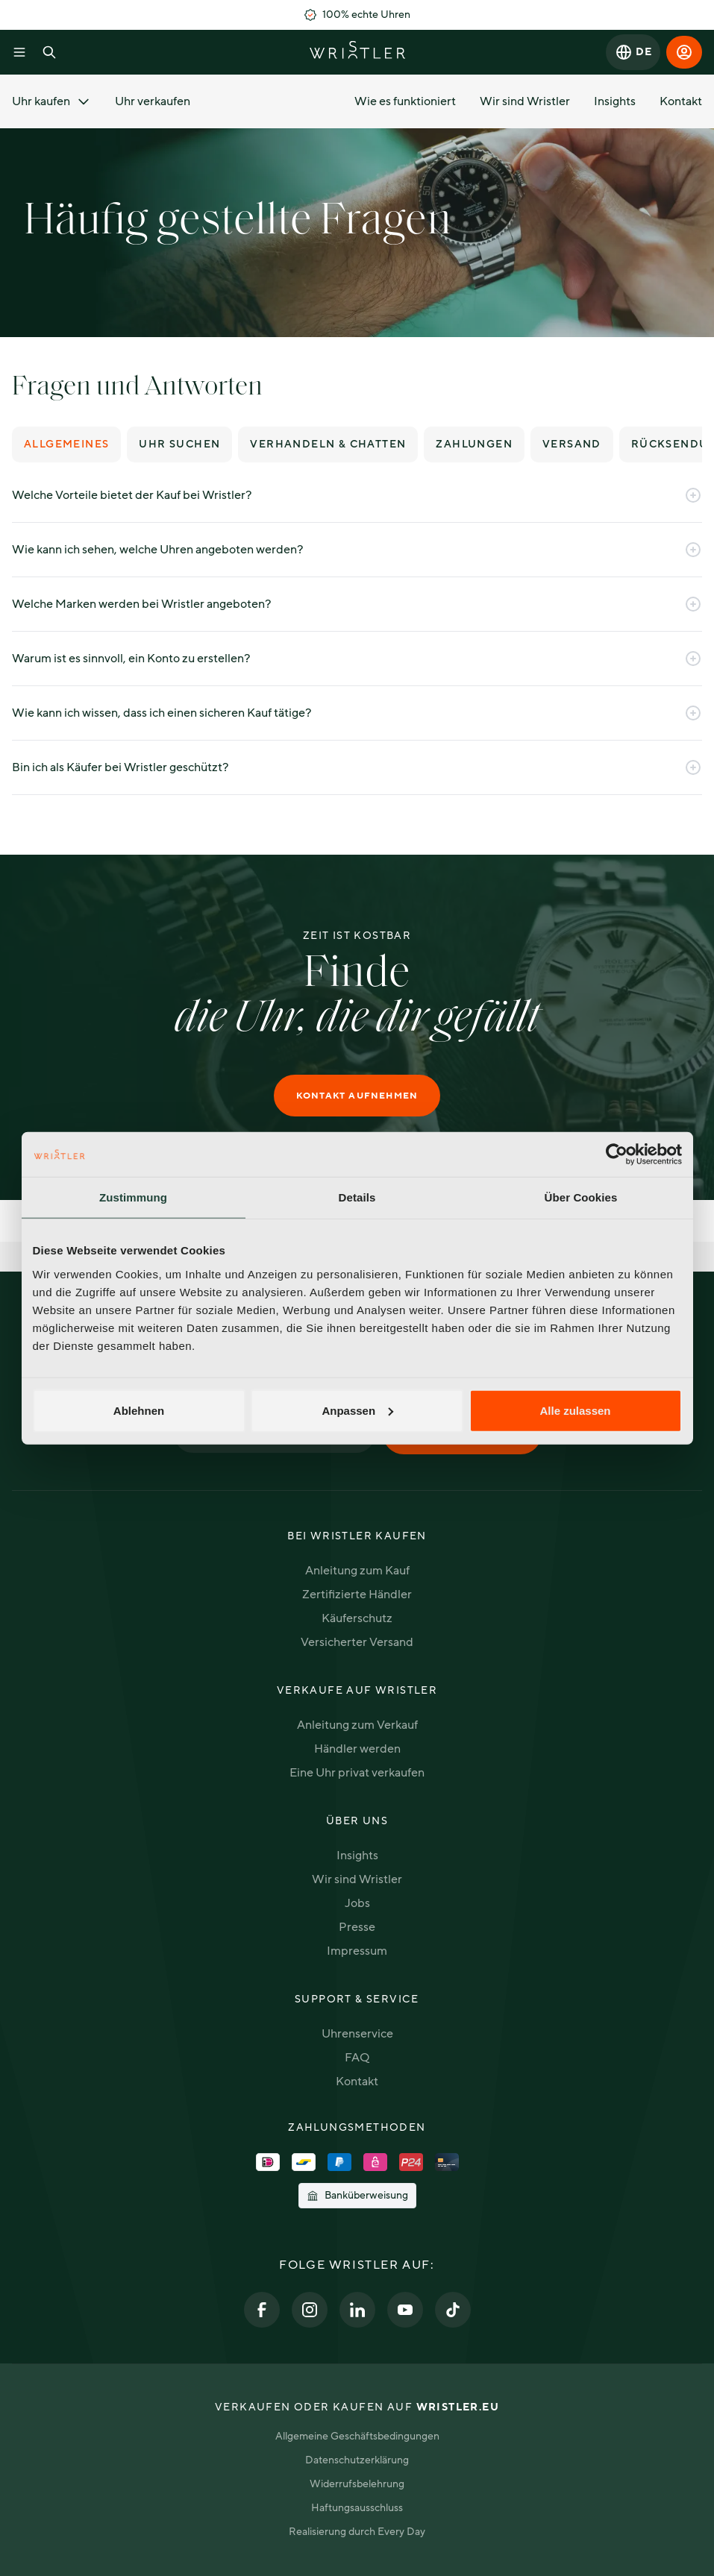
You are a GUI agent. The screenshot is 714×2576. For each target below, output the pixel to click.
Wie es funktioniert (405, 101)
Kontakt (681, 101)
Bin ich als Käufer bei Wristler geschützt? (357, 767)
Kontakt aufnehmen (357, 1096)
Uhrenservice (357, 2034)
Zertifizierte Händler (357, 1594)
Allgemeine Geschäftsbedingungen (357, 2436)
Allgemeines (66, 444)
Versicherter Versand (357, 1642)
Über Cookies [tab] (581, 1197)
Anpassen (357, 1410)
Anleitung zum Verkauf (357, 1725)
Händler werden (357, 1749)
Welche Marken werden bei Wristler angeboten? (357, 604)
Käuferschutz (357, 1618)
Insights (615, 101)
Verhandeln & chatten (328, 444)
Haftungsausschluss (357, 2508)
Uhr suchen (179, 444)
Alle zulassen (574, 1410)
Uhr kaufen (51, 101)
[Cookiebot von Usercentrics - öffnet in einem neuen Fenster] (616, 1154)
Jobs (357, 1903)
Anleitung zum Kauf (357, 1570)
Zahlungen (474, 444)
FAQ (357, 2057)
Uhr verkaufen (152, 101)
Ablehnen (138, 1410)
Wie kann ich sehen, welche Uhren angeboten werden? (357, 550)
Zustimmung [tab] (133, 1197)
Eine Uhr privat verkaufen (357, 1773)
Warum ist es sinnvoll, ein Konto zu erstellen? (357, 658)
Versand (571, 444)
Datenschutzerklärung (357, 2460)
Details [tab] (357, 1197)
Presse (357, 1927)
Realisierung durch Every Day (357, 2532)
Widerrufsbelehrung (357, 2484)
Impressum (357, 1951)
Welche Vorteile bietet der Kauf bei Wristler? (357, 495)
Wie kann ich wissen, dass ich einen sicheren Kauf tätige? (357, 713)
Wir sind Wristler (525, 101)
